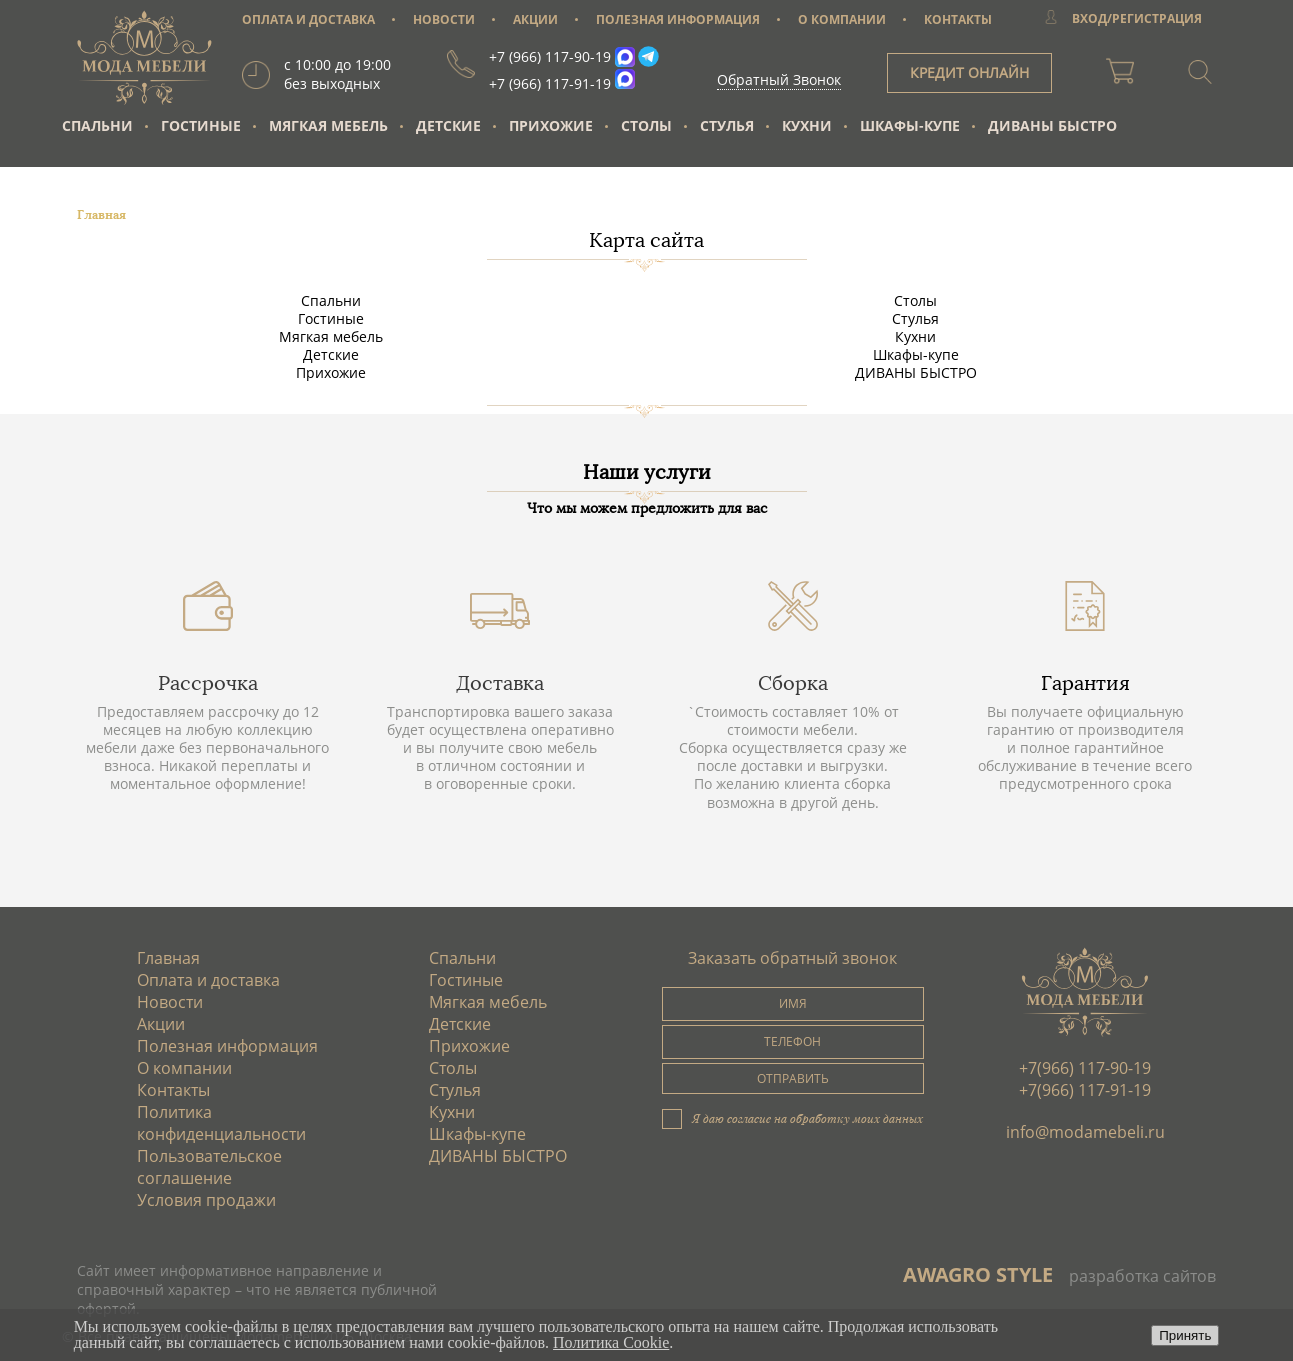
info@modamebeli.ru (1085, 1132)
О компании (184, 1068)
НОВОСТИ (444, 19)
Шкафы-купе (910, 125)
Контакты (173, 1090)
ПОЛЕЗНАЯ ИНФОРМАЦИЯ (678, 19)
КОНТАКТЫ (958, 19)
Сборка (793, 683)
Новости (170, 1002)
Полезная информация (227, 1046)
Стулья (727, 125)
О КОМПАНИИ (842, 19)
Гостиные (201, 125)
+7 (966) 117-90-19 (550, 56)
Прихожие (551, 125)
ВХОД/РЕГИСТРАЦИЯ (1137, 18)
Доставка (500, 683)
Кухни (807, 125)
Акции (161, 1024)
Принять (1185, 1335)
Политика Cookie (611, 1342)
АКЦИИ (535, 19)
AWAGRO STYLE (978, 1274)
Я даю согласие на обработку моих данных (807, 1118)
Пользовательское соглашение (209, 1167)
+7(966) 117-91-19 (1085, 1090)
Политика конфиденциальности (221, 1123)
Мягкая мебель (328, 125)
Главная (168, 958)
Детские (448, 125)
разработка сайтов (1142, 1276)
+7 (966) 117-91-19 (550, 83)
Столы (646, 125)
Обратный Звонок (779, 79)
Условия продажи (206, 1200)
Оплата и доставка (208, 980)
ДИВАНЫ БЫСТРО (1052, 125)
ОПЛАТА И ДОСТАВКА (308, 19)
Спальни (97, 125)
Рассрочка (208, 683)
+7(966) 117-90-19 (1085, 1068)
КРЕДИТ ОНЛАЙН (969, 72)
